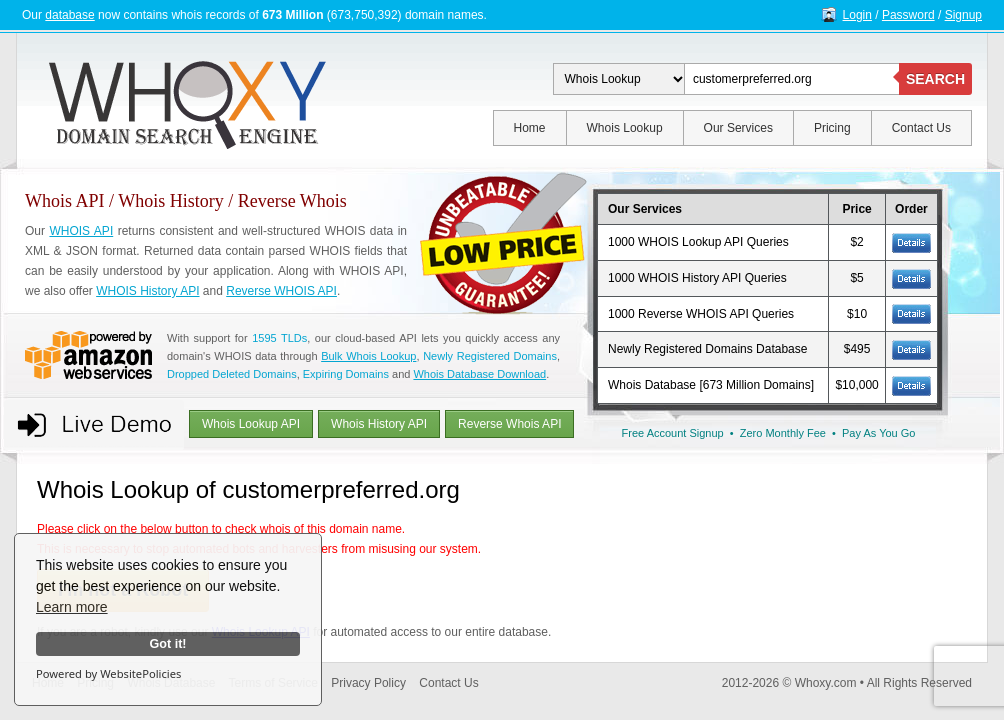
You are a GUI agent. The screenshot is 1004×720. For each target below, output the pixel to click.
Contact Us (921, 128)
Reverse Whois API (509, 424)
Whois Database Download (479, 374)
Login (857, 15)
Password (908, 15)
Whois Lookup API (251, 424)
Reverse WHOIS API (281, 291)
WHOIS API (81, 231)
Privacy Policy (368, 683)
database (69, 15)
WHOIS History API (147, 291)
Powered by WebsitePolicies (108, 673)
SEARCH (935, 79)
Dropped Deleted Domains (232, 374)
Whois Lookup (625, 128)
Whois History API (379, 424)
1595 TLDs (279, 338)
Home (530, 128)
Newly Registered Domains (490, 356)
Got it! (167, 644)
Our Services (738, 128)
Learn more (72, 607)
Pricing (832, 128)
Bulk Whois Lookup (368, 356)
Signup (963, 15)
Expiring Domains (346, 374)
